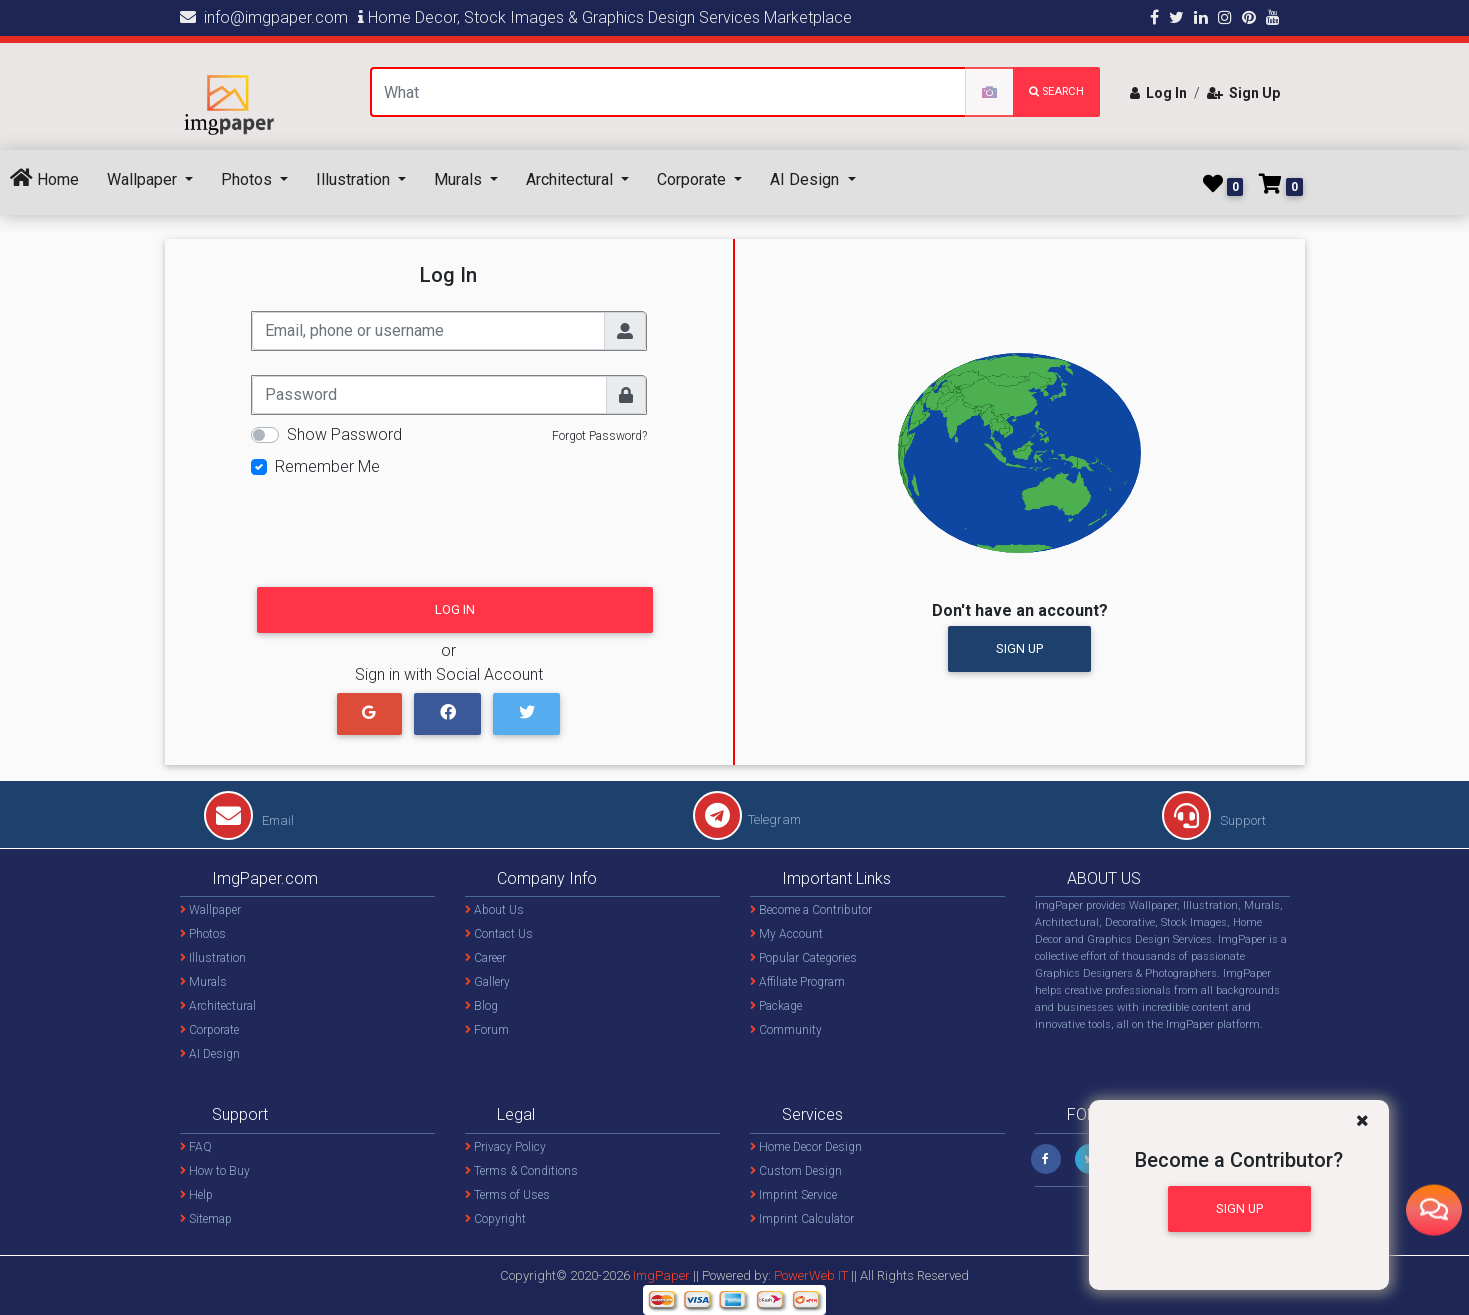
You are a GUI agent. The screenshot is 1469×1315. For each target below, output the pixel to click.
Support (1214, 820)
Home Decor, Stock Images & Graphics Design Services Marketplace (605, 17)
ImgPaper (661, 1275)
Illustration (355, 179)
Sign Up (1243, 93)
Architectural (571, 179)
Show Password (344, 434)
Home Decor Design (806, 1147)
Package (776, 1006)
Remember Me (327, 466)
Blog (481, 1006)
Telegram (747, 819)
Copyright (495, 1219)
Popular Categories (803, 958)
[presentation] (403, 526)
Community (786, 1030)
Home (44, 178)
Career (485, 958)
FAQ (196, 1147)
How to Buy (215, 1171)
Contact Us (499, 934)
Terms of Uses (507, 1195)
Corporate (693, 179)
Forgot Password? (599, 436)
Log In (1158, 93)
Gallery (487, 982)
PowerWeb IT (812, 1275)
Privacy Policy (505, 1147)
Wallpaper (144, 179)
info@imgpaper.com (264, 17)
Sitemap (206, 1219)
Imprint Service (793, 1195)
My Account (786, 934)
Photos (248, 179)
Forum (487, 1030)
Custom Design (796, 1171)
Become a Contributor (811, 910)
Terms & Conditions (521, 1171)
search (1056, 91)
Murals (460, 179)
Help (196, 1195)
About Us (494, 910)
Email (249, 820)
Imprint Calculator (802, 1219)
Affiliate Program (797, 982)
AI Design (806, 179)
